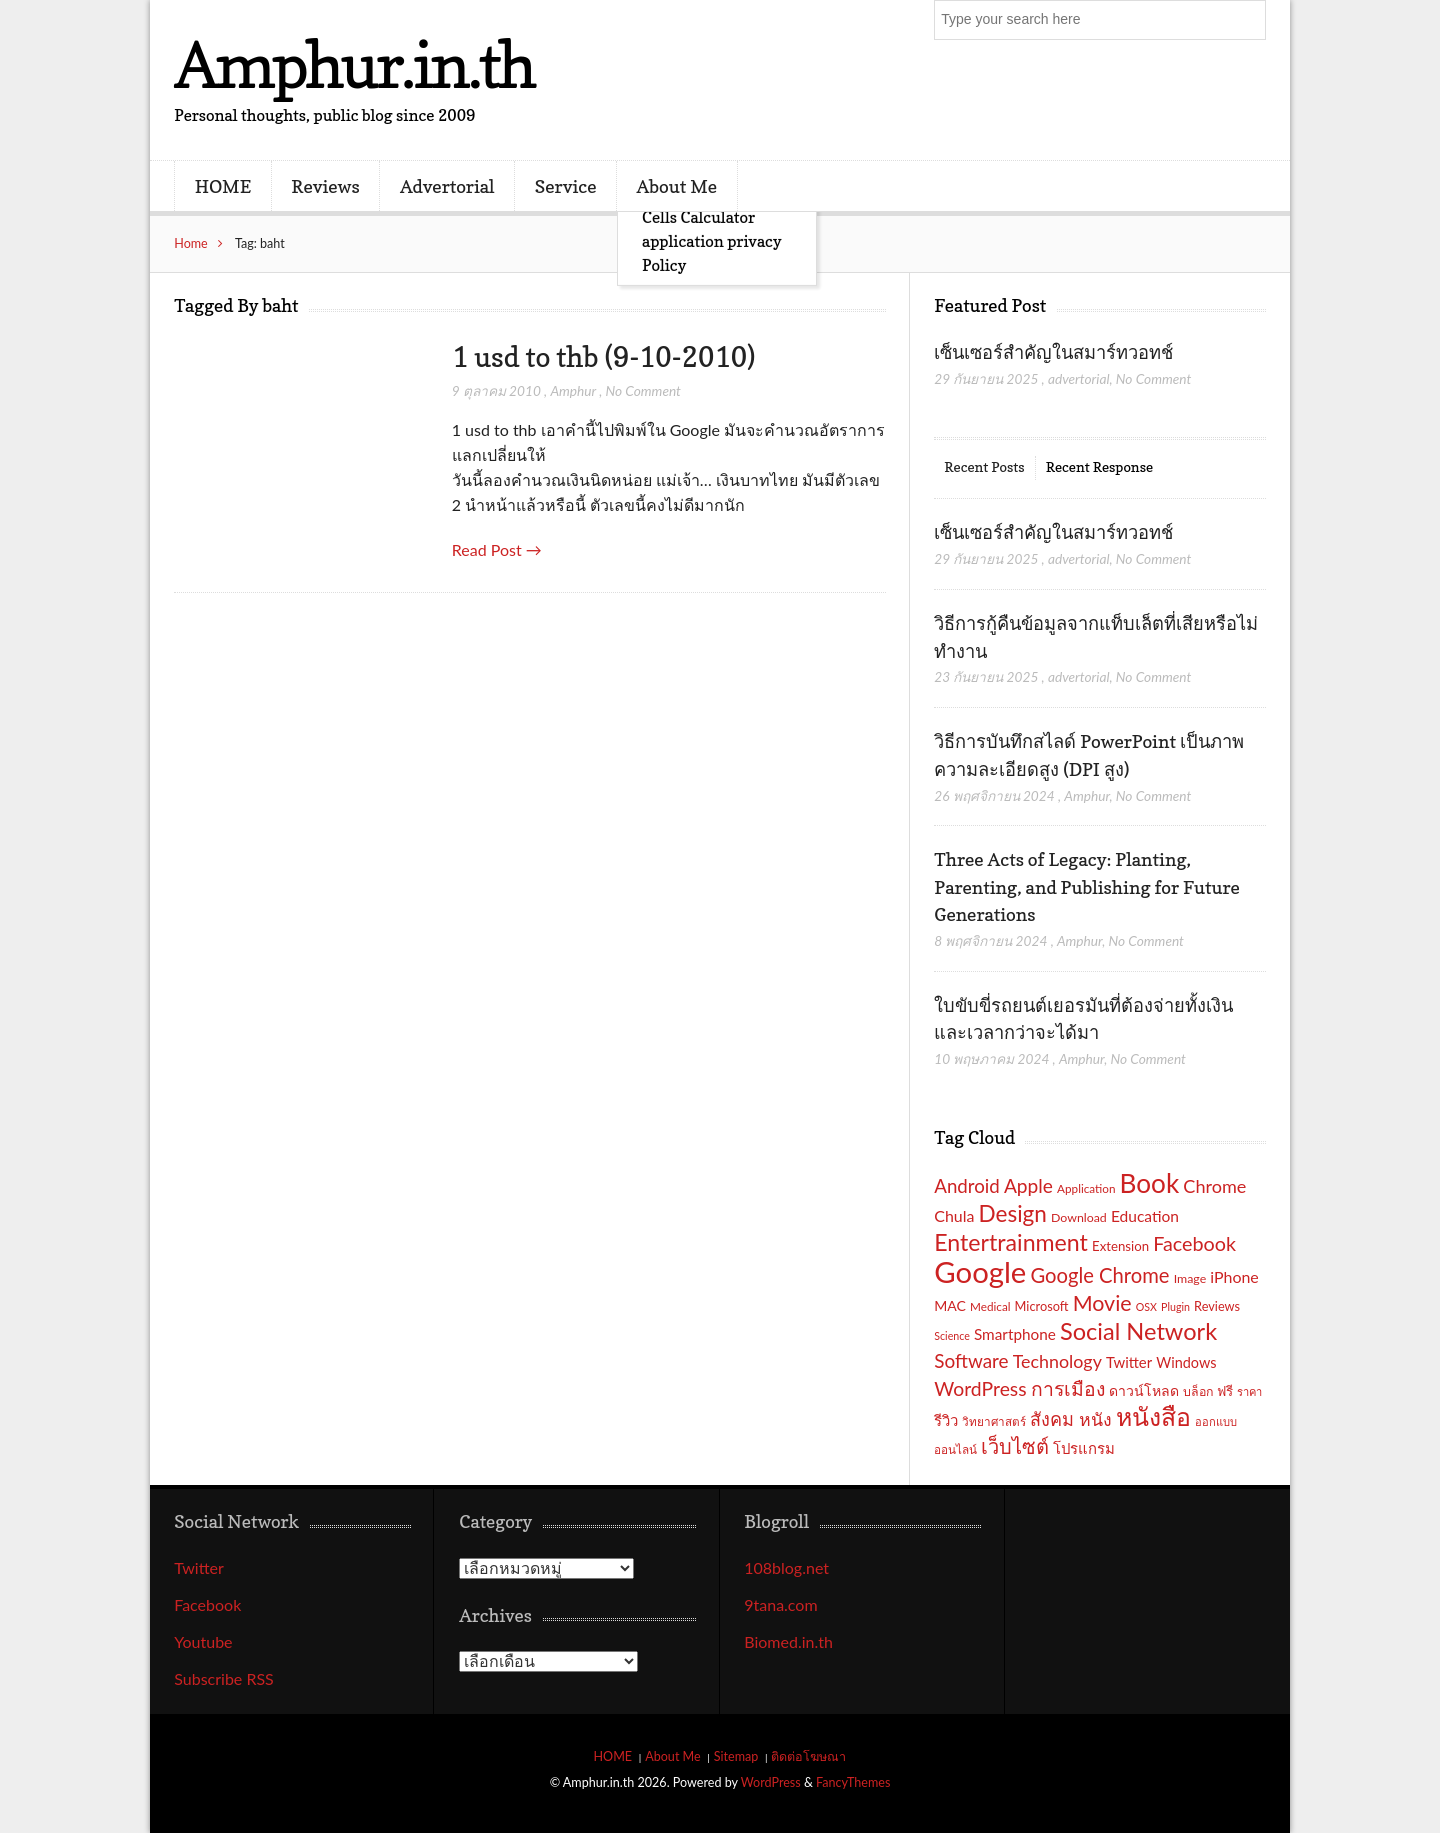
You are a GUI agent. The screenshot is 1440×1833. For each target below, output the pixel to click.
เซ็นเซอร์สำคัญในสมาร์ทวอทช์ (1055, 352)
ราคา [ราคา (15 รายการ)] (1249, 1391)
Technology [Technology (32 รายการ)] (1057, 1361)
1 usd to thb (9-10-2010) (604, 357)
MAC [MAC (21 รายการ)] (950, 1305)
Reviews (325, 186)
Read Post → (497, 549)
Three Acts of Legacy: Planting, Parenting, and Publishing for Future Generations (1086, 886)
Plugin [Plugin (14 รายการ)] (1175, 1306)
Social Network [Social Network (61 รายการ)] (1138, 1331)
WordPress (771, 1782)
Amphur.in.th (354, 64)
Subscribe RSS (224, 1678)
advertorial (1079, 378)
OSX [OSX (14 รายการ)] (1146, 1306)
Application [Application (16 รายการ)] (1086, 1188)
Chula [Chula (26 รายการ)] (954, 1215)
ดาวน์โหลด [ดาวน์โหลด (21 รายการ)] (1144, 1390)
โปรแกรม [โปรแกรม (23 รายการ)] (1084, 1448)
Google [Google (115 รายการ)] (980, 1271)
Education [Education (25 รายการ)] (1145, 1216)
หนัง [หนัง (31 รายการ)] (1095, 1419)
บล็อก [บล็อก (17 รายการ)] (1198, 1391)
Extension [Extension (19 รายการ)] (1120, 1246)
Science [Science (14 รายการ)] (952, 1335)
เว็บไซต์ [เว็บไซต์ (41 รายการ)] (1015, 1446)
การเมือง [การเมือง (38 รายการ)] (1068, 1388)
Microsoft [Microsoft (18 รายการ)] (1042, 1306)
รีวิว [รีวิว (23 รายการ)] (946, 1420)
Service (566, 186)
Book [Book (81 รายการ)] (1150, 1183)
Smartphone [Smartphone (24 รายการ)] (1015, 1334)
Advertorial (447, 186)
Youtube (203, 1641)
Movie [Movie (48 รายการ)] (1102, 1303)
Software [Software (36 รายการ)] (971, 1360)
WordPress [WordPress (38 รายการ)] (980, 1388)
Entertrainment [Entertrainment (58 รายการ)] (1011, 1242)
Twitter (199, 1567)
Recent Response (1099, 466)
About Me (677, 186)
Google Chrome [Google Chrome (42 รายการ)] (1099, 1275)
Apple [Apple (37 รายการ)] (1028, 1185)
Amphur (573, 390)
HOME (223, 186)
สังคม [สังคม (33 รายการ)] (1052, 1419)
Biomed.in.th (788, 1641)
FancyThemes (853, 1782)
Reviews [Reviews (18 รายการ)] (1217, 1306)
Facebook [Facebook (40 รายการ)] (1194, 1243)
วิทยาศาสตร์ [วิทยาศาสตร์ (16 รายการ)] (994, 1421)
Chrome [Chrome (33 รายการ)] (1214, 1186)
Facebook (207, 1604)
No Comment (643, 390)
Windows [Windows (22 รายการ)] (1186, 1362)
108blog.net (786, 1567)
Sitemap (736, 1756)
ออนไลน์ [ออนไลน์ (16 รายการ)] (955, 1449)
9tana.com (780, 1604)
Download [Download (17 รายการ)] (1079, 1217)
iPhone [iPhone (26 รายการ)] (1234, 1276)
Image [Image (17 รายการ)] (1190, 1278)
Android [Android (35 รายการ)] (967, 1186)
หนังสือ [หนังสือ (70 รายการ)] (1153, 1416)
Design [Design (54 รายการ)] (1013, 1213)
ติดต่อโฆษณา (808, 1756)
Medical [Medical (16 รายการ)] (990, 1306)
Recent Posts (984, 466)
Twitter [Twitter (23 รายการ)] (1129, 1362)
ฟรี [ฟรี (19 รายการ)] (1225, 1391)
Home (191, 243)
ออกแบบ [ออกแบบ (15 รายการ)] (1216, 1421)
